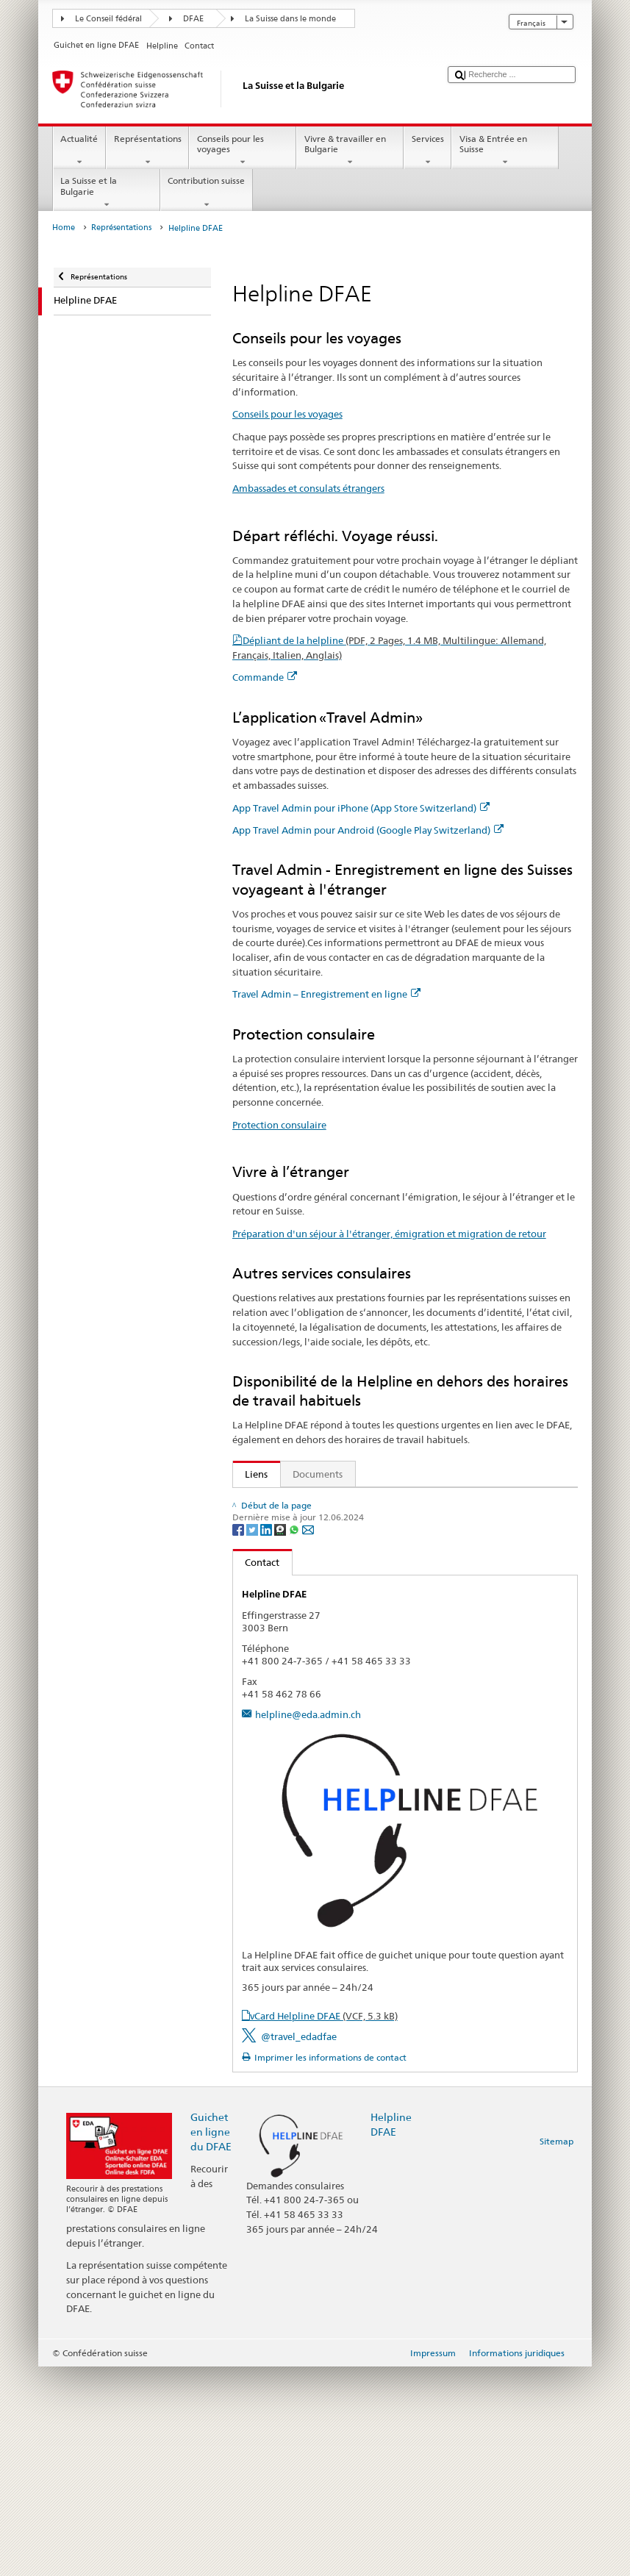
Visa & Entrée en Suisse (505, 150)
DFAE (193, 19)
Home (63, 227)
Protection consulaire (279, 1125)
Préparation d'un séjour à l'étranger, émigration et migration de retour (389, 1233)
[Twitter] (253, 1738)
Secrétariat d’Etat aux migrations (321, 1502)
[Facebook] (239, 1738)
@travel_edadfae (299, 2246)
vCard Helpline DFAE (324, 2225)
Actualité (79, 150)
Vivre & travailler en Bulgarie (350, 150)
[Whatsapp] (295, 1738)
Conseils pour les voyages (243, 150)
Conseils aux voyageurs (292, 1524)
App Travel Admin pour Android (319, 1591)
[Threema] (281, 1738)
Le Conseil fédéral (108, 19)
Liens (250, 1474)
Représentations (147, 150)
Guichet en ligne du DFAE (211, 2341)
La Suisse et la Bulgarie (107, 192)
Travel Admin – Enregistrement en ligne (326, 994)
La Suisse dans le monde (290, 19)
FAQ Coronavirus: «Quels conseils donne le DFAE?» (353, 1680)
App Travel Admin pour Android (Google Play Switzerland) (368, 830)
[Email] (308, 1738)
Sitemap (556, 2350)
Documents (318, 1474)
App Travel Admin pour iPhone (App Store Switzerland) (361, 808)
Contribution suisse (206, 192)
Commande (264, 677)
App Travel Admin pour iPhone (316, 1569)
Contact (256, 1772)
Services (427, 150)
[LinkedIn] (267, 1738)
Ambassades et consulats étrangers (308, 488)
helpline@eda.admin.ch (308, 1924)
